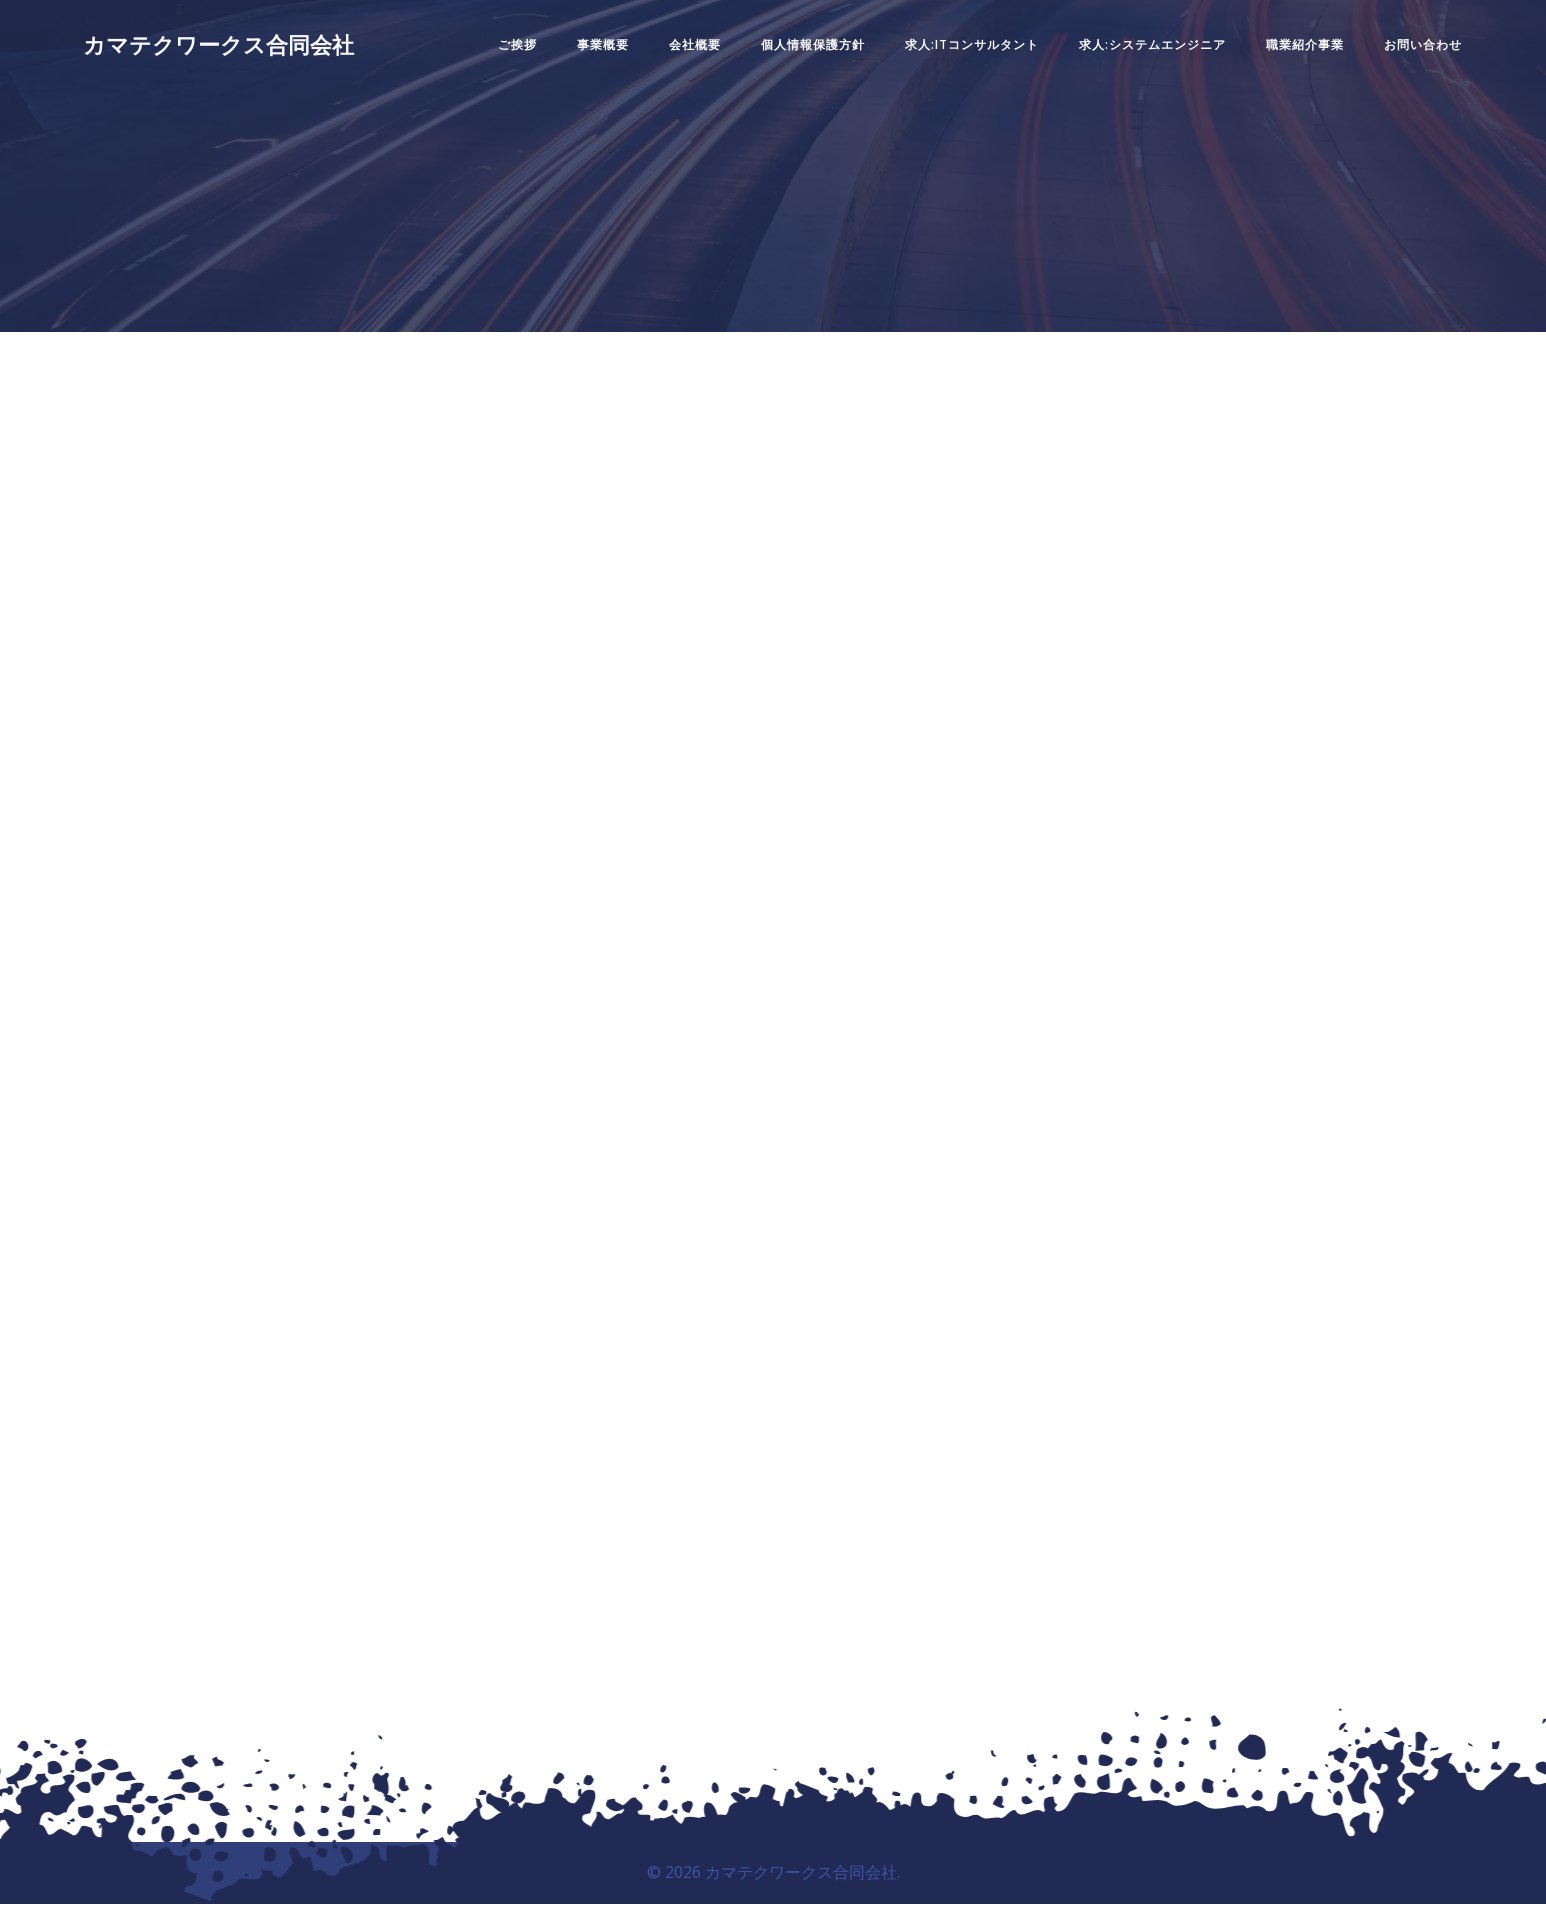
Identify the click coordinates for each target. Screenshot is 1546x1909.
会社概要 (666, 53)
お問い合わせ (1394, 53)
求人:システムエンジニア (1123, 53)
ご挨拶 (488, 53)
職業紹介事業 (1276, 53)
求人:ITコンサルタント (943, 53)
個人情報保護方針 (784, 53)
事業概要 (574, 53)
